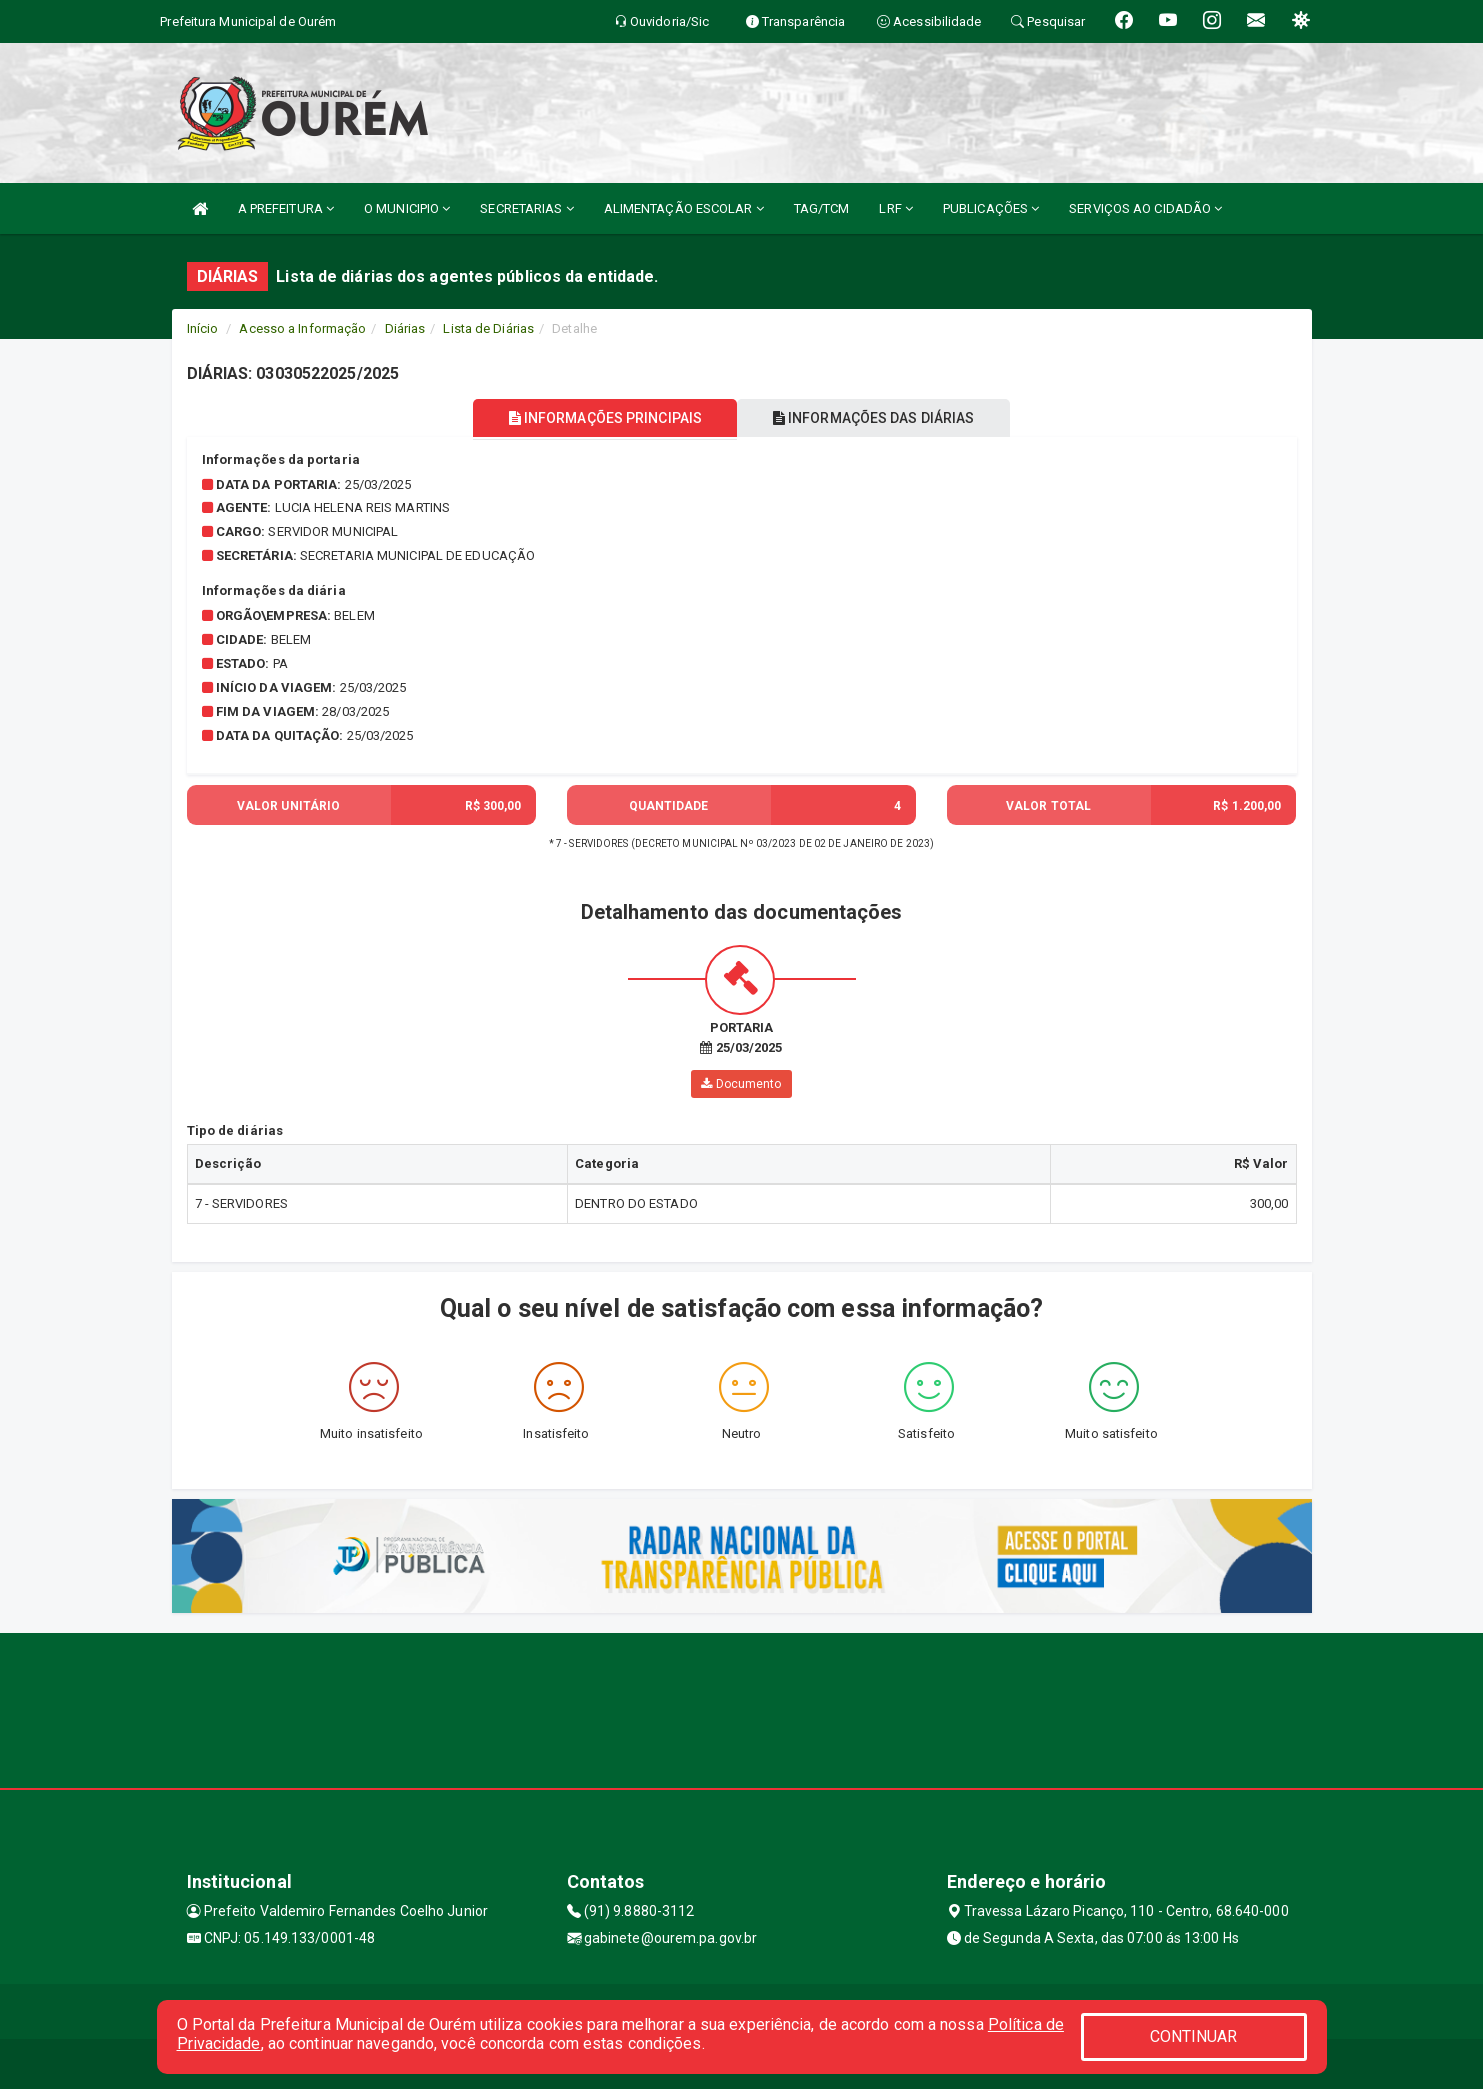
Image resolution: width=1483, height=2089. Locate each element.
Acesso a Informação (302, 328)
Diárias (405, 328)
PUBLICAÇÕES (991, 208)
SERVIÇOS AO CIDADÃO (1145, 208)
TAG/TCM (822, 208)
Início (203, 328)
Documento (741, 1084)
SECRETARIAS (526, 208)
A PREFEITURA (286, 208)
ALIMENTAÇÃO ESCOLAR (684, 208)
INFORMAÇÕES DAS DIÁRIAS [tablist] (880, 418)
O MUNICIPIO (407, 208)
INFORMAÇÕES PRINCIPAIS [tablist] (598, 418)
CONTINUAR (1194, 2036)
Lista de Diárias (488, 328)
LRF (896, 208)
